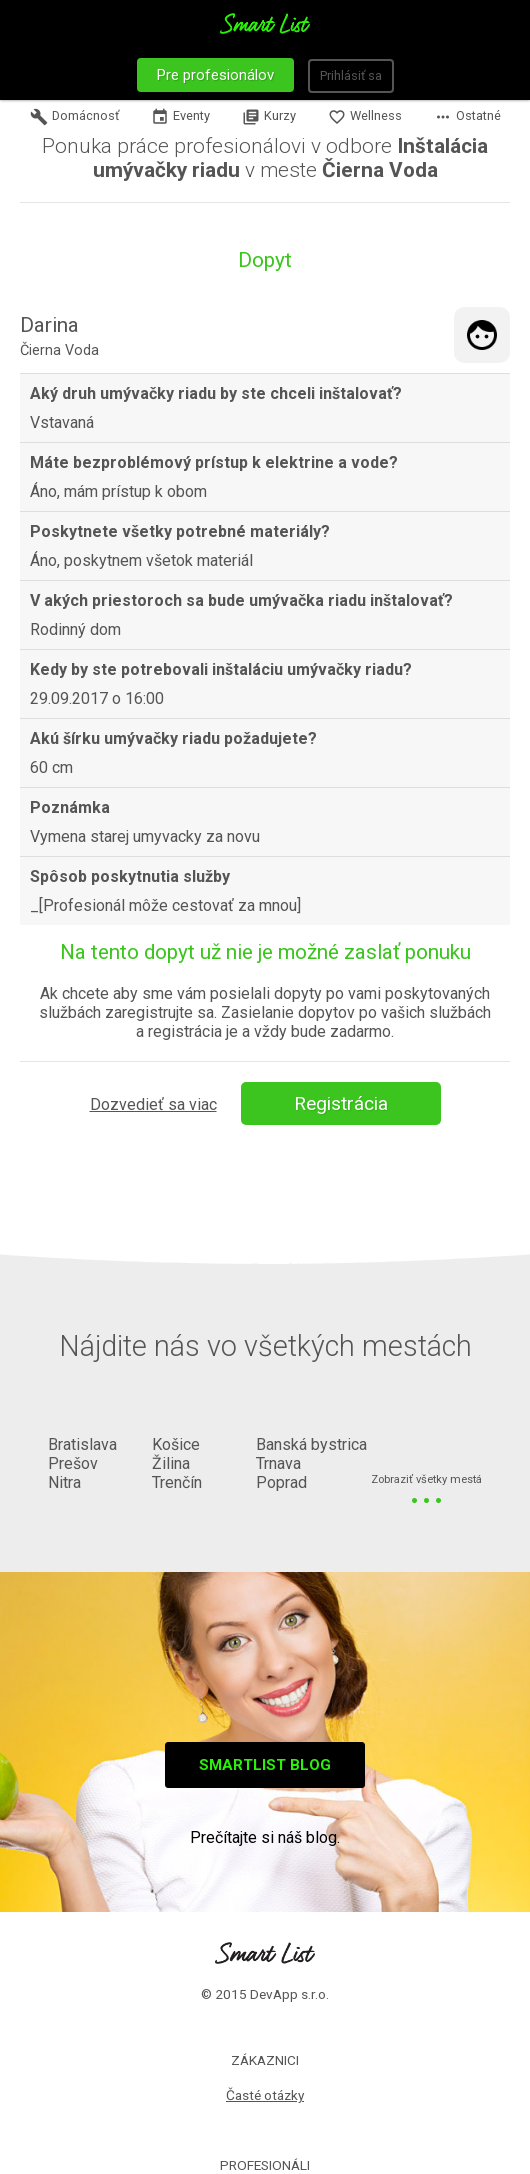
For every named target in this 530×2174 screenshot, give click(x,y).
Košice (176, 1444)
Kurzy (269, 117)
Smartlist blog (265, 1765)
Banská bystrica (311, 1444)
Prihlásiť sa (351, 75)
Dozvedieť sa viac (153, 1104)
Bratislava (82, 1444)
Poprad (281, 1482)
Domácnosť (74, 117)
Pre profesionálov (215, 75)
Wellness (365, 117)
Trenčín (177, 1482)
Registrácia (341, 1103)
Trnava (278, 1463)
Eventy (180, 117)
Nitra (64, 1482)
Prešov (73, 1463)
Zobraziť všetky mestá (426, 1480)
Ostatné (467, 117)
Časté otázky (265, 2095)
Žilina (171, 1463)
